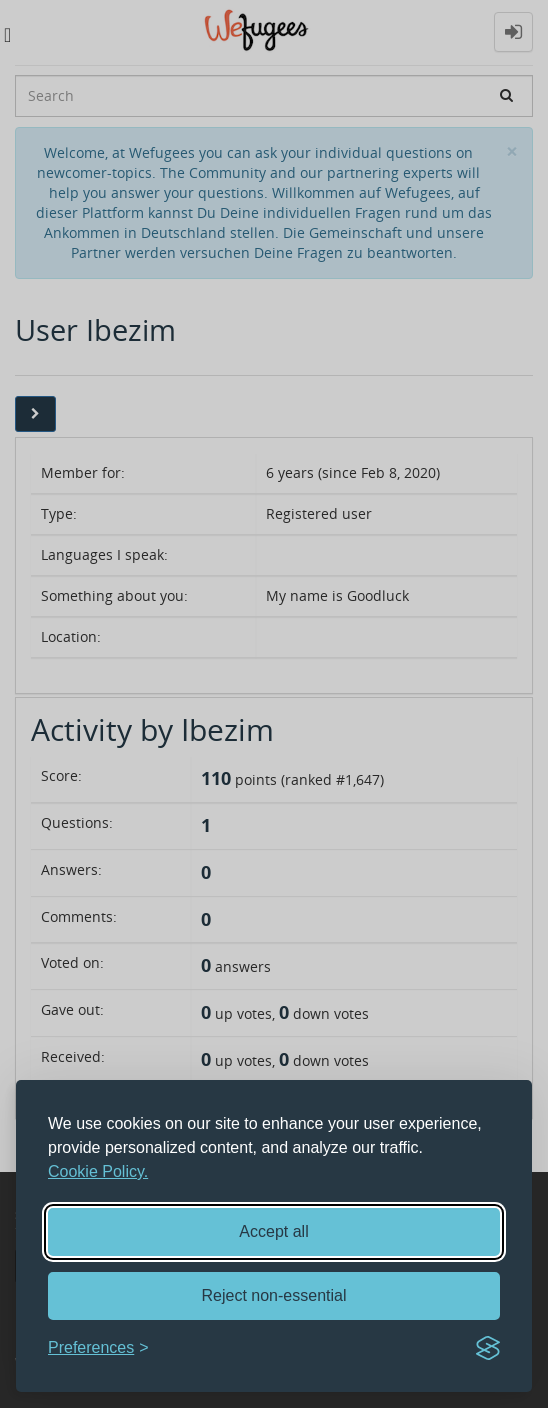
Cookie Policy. (98, 1171)
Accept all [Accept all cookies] (273, 1231)
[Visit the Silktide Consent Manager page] (488, 1348)
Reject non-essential (274, 1295)
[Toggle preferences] (98, 1348)
